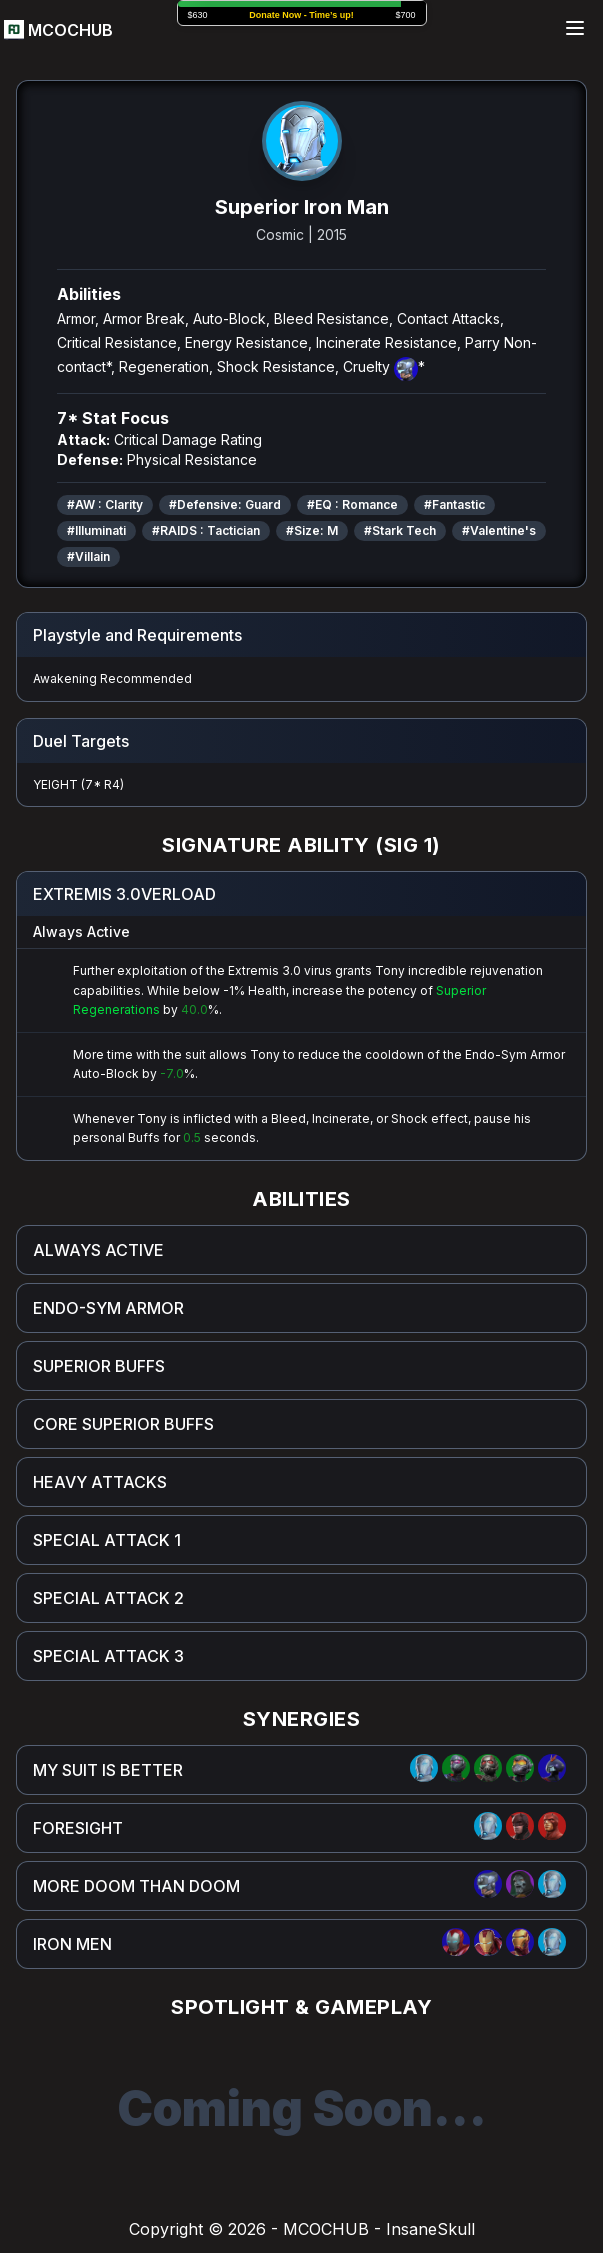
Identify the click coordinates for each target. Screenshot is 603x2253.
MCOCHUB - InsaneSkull (379, 2229)
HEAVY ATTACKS (100, 1482)
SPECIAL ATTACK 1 (107, 1540)
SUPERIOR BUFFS (99, 1366)
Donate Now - (301, 15)
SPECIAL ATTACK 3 (108, 1656)
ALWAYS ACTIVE (98, 1250)
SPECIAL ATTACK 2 (108, 1598)
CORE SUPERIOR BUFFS (123, 1424)
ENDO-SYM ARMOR (108, 1308)
